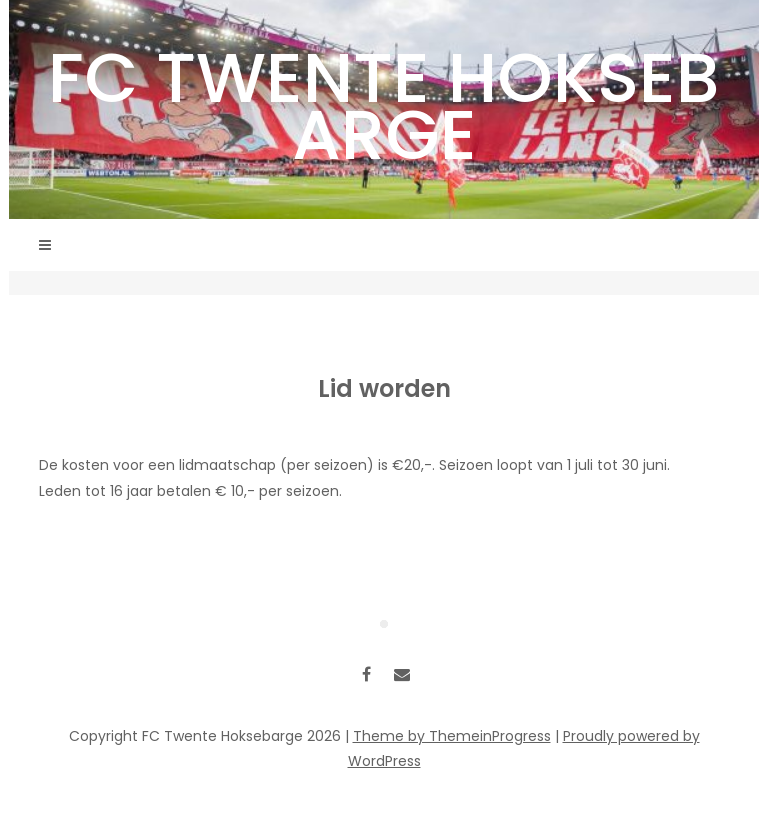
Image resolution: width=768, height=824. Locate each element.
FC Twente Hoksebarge (384, 106)
